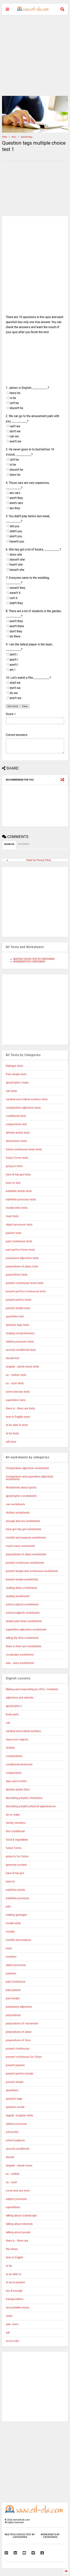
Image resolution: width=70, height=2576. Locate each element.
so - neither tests (16, 1377)
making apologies (16, 1917)
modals (10, 1933)
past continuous (15, 1984)
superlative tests (16, 1402)
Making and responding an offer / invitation (32, 1691)
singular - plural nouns (19, 2167)
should (10, 2159)
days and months (16, 1783)
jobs (8, 1908)
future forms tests (17, 1160)
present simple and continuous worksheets (32, 1573)
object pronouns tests (19, 1226)
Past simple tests (16, 1076)
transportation (14, 2301)
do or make (13, 1817)
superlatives (13, 2209)
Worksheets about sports (21, 1489)
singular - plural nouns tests (22, 1368)
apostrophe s (14, 1708)
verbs (9, 2318)
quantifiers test (15, 1318)
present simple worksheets (22, 1581)
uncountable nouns (17, 2309)
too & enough (14, 2293)
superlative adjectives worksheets (26, 1631)
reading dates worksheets (21, 1590)
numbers (11, 1959)
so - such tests (15, 1385)
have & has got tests (18, 1176)
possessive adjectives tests (22, 1260)
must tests (12, 1218)
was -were (12, 2326)
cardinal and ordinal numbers (23, 1733)
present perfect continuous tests (26, 1293)
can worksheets (15, 1506)
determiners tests (16, 1143)
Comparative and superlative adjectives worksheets (29, 1480)
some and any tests (18, 1394)
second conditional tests (21, 1352)
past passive (13, 1992)
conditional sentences (19, 1766)
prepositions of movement (22, 2025)
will (8, 2334)
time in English (14, 2259)
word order (12, 2343)
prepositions (13, 2017)
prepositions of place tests (22, 1268)
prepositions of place (19, 2034)
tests (14, 137)
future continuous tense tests (24, 1151)
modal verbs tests (16, 1210)
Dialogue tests (14, 1068)
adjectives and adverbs (19, 1700)
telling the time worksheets (22, 1640)
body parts (12, 1716)
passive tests (13, 1235)
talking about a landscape (21, 2217)
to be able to (13, 2276)
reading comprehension (20, 1335)
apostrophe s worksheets (21, 1498)
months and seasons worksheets (26, 1539)
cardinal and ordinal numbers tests (27, 1101)
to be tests (12, 1435)
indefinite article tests (19, 1193)
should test (12, 1360)
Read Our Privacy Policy (39, 862)
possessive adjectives (19, 2009)
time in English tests (18, 1419)
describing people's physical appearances (31, 1808)
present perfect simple (19, 2075)
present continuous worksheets (25, 1565)
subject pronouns (16, 2201)
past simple (13, 2000)
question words (15, 2109)
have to (10, 1883)
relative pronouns (16, 2126)
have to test (13, 1185)
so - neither (13, 2176)
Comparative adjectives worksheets (27, 1470)
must (9, 1950)
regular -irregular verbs (19, 2117)
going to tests (14, 1168)
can (8, 1725)
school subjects (15, 2142)
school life (12, 2134)
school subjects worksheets (23, 1615)
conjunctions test (16, 1126)
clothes (10, 1750)
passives (11, 1975)
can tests (11, 1093)
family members (16, 1825)
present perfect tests (18, 1302)
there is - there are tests (20, 1410)
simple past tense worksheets (24, 1623)
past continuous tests (19, 1243)
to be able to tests (17, 1427)
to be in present (15, 2284)
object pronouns (16, 1967)
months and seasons (18, 1942)
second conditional (17, 2151)
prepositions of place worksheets (26, 1556)
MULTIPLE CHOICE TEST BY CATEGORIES (34, 961)
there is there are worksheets (23, 1648)
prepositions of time (18, 2042)
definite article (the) (17, 1791)
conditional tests (16, 1118)
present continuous (17, 2050)
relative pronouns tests (20, 1344)
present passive (15, 2067)
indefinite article (15, 1892)
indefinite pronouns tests (21, 1201)
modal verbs (13, 1925)
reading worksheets (17, 1598)
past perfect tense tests (20, 1252)
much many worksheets (20, 1548)
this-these (12, 2251)
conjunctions (13, 1775)
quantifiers (12, 2092)
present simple (15, 2084)
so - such (11, 2184)
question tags (26, 137)
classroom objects (17, 1741)
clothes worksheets (17, 1515)
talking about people (18, 2234)
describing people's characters (24, 1800)
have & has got (15, 1875)
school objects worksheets (22, 1606)
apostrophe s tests (17, 1084)
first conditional (15, 1833)
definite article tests (18, 1135)
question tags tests (17, 1327)
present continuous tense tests (24, 1285)
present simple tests (18, 1310)
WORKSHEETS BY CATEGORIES (29, 964)
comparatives (14, 1758)
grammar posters (16, 1867)
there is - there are (17, 2243)
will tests (11, 1444)
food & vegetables (17, 1842)
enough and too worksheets (23, 1523)
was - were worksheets (20, 1665)
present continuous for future (24, 2059)
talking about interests (19, 2226)
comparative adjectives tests (23, 1110)
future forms (13, 1850)
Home (4, 137)
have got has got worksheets (23, 1531)
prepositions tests (16, 1277)
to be (9, 2268)
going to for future (17, 1858)
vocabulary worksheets (20, 1657)
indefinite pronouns (17, 1900)
